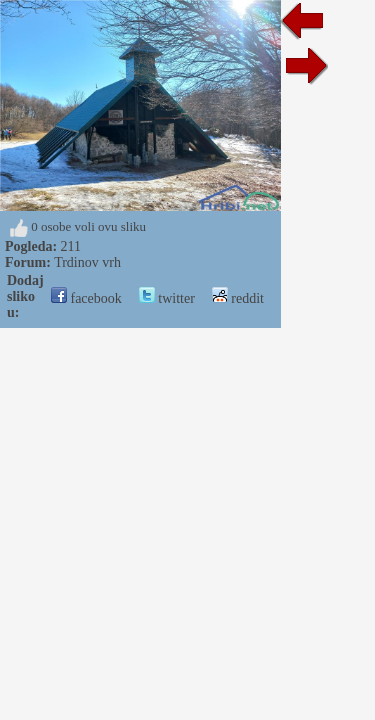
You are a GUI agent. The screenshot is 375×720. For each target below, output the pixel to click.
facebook (86, 298)
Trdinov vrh (87, 262)
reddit (238, 298)
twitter (167, 298)
